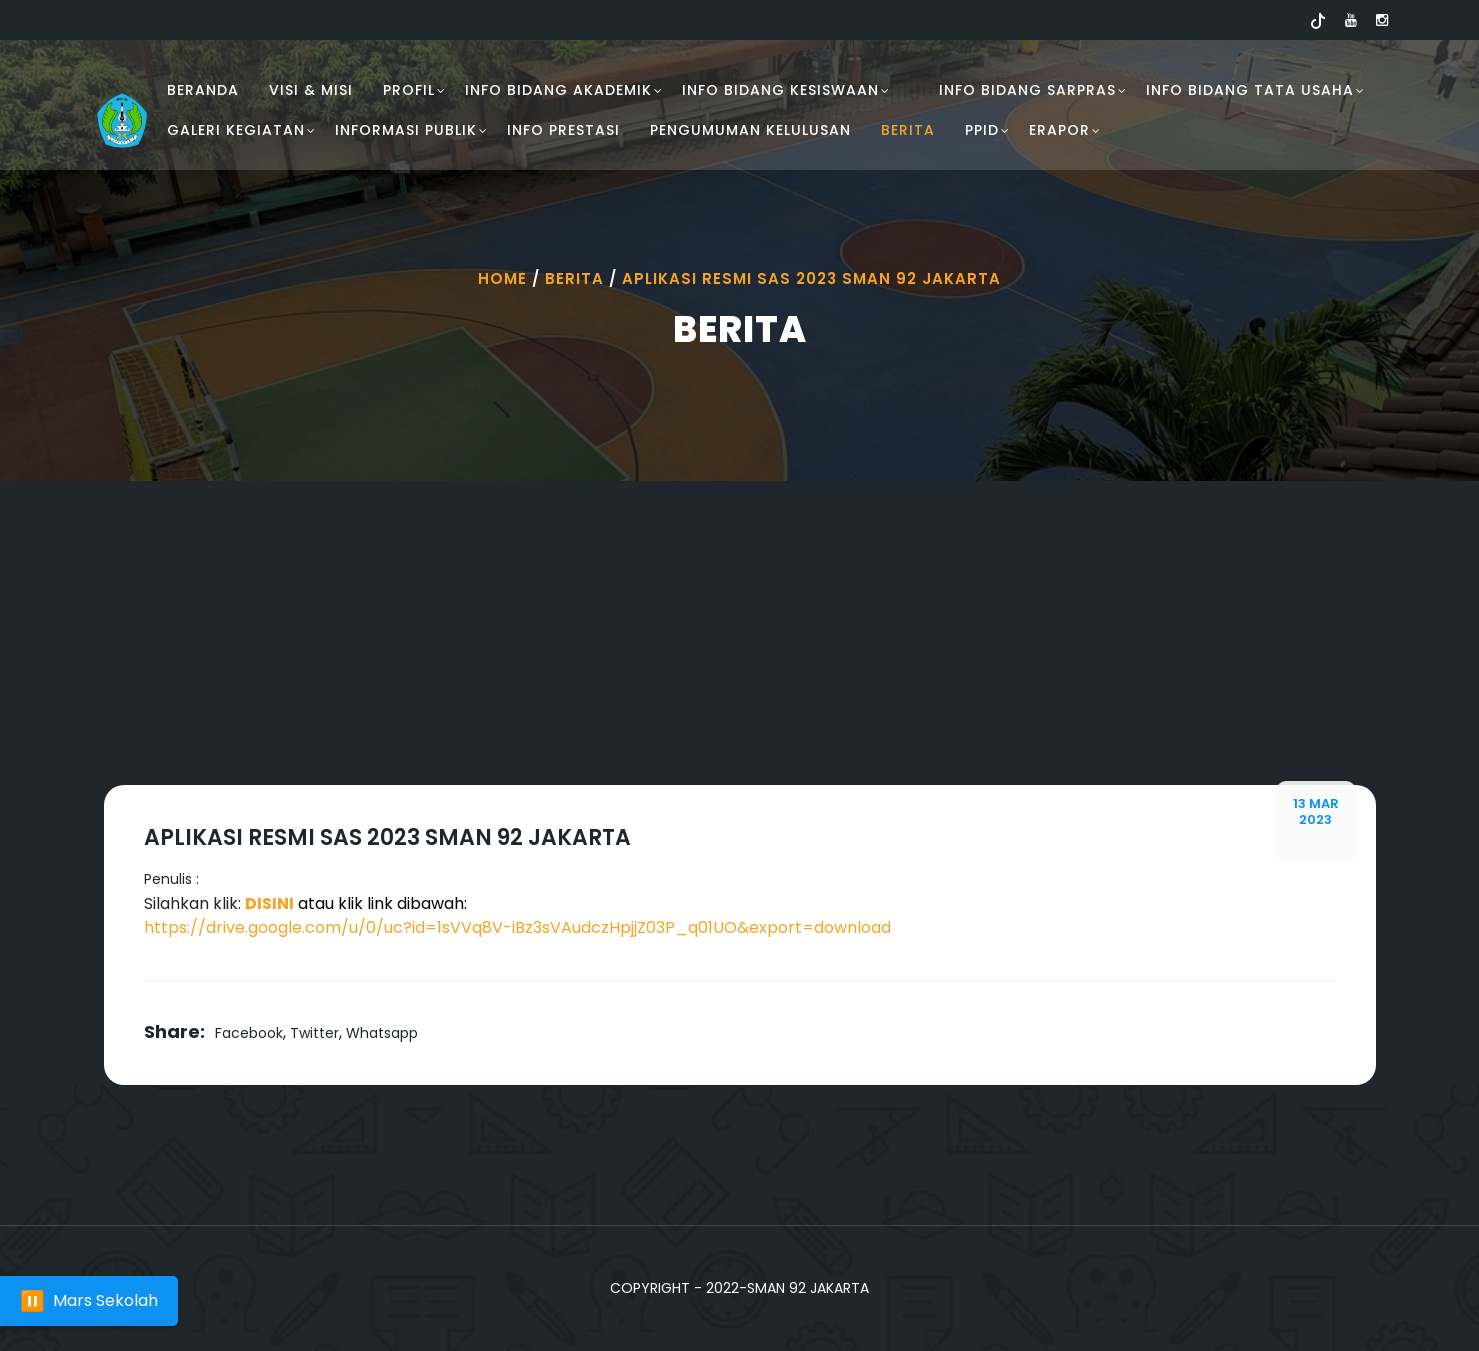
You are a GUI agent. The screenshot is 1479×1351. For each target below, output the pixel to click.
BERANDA (203, 90)
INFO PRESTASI (563, 130)
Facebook (249, 1033)
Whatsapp (382, 1033)
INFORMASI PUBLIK (406, 130)
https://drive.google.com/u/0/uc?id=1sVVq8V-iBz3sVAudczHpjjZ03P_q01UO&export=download (517, 927)
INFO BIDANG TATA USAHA (1250, 90)
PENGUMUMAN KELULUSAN (750, 130)
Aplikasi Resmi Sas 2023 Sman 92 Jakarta (811, 278)
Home (502, 278)
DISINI (269, 903)
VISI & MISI (311, 90)
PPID (982, 130)
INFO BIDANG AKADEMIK (558, 90)
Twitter (314, 1033)
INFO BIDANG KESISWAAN (780, 90)
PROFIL (409, 90)
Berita (908, 130)
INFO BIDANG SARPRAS (1027, 90)
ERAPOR (1059, 130)
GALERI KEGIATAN (236, 130)
